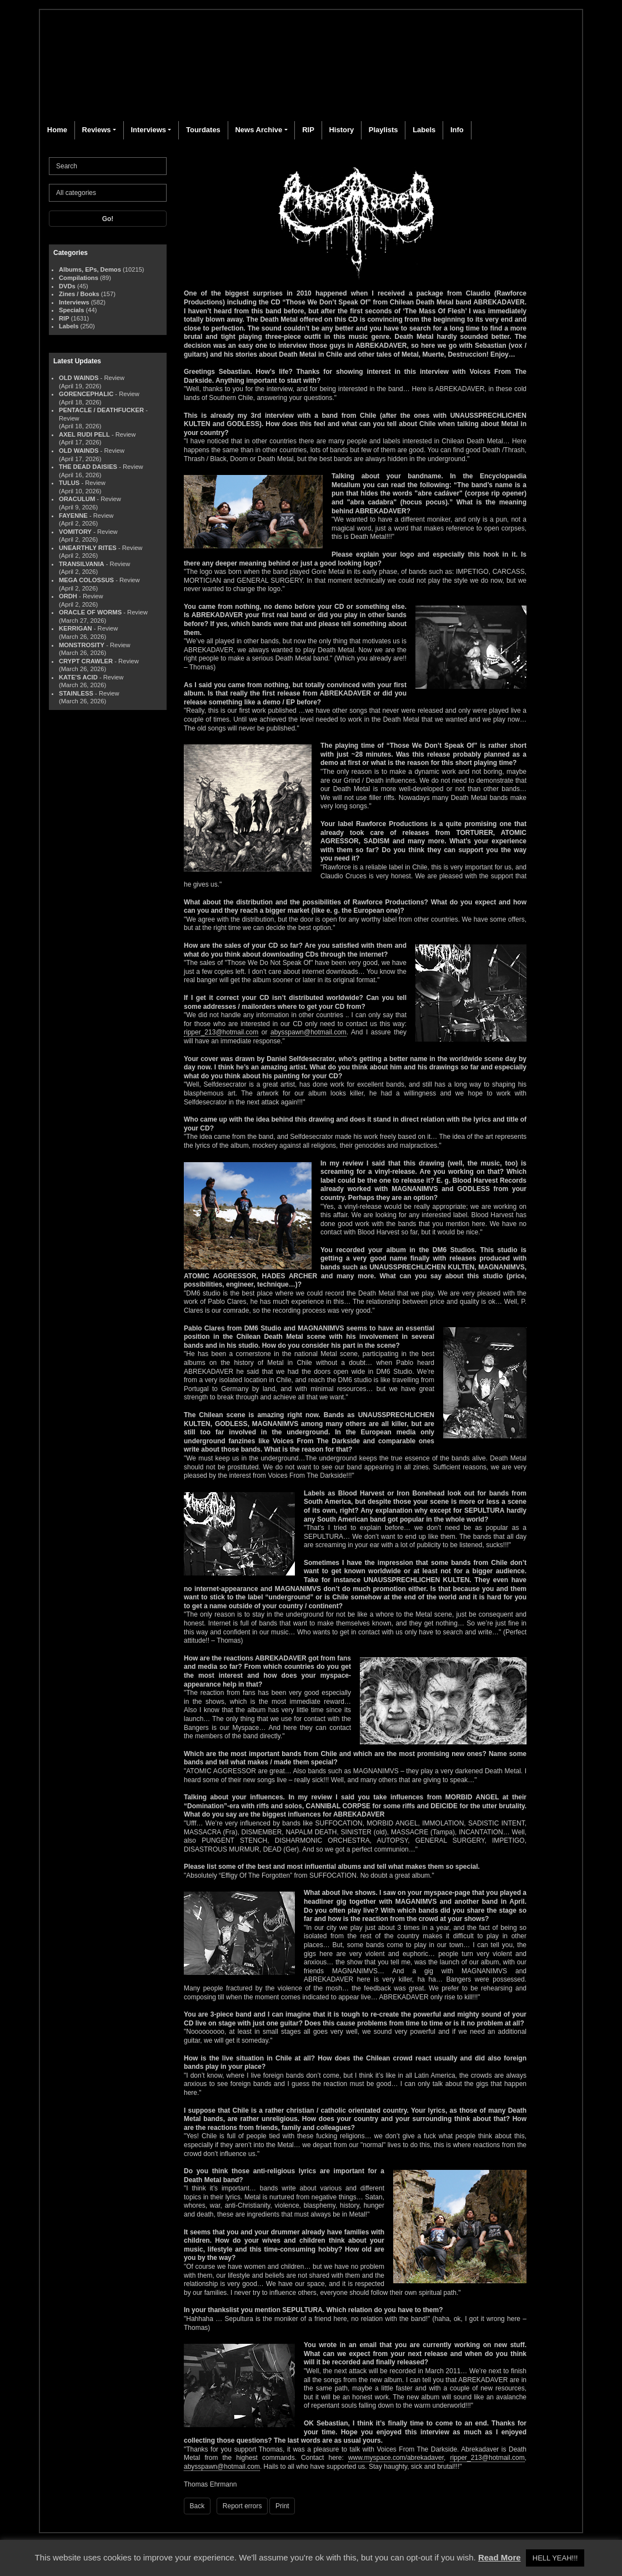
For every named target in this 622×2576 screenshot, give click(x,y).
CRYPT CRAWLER (86, 661)
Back (197, 2506)
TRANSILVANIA (81, 564)
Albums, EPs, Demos (90, 269)
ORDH (68, 596)
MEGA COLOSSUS (86, 580)
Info (457, 130)
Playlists (383, 130)
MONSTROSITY (81, 645)
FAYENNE (73, 515)
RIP (308, 130)
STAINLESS (76, 693)
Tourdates (203, 130)
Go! (108, 219)
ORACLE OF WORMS (90, 612)
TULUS (69, 482)
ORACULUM (77, 499)
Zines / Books (79, 294)
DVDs (67, 286)
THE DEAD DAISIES (88, 466)
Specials (71, 310)
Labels (424, 130)
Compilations (78, 277)
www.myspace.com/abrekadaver (396, 2458)
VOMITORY (75, 531)
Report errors (242, 2506)
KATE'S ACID (78, 677)
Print (282, 2506)
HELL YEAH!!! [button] (555, 2558)
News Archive (258, 130)
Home (57, 130)
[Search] (108, 166)
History (341, 130)
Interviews (148, 130)
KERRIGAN (75, 628)
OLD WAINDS (78, 377)
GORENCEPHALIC (86, 394)
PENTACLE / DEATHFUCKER (101, 410)
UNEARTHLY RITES (88, 547)
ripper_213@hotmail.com (221, 1032)
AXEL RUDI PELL (84, 434)
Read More (499, 2557)
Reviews (96, 130)
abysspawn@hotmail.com (308, 1032)
